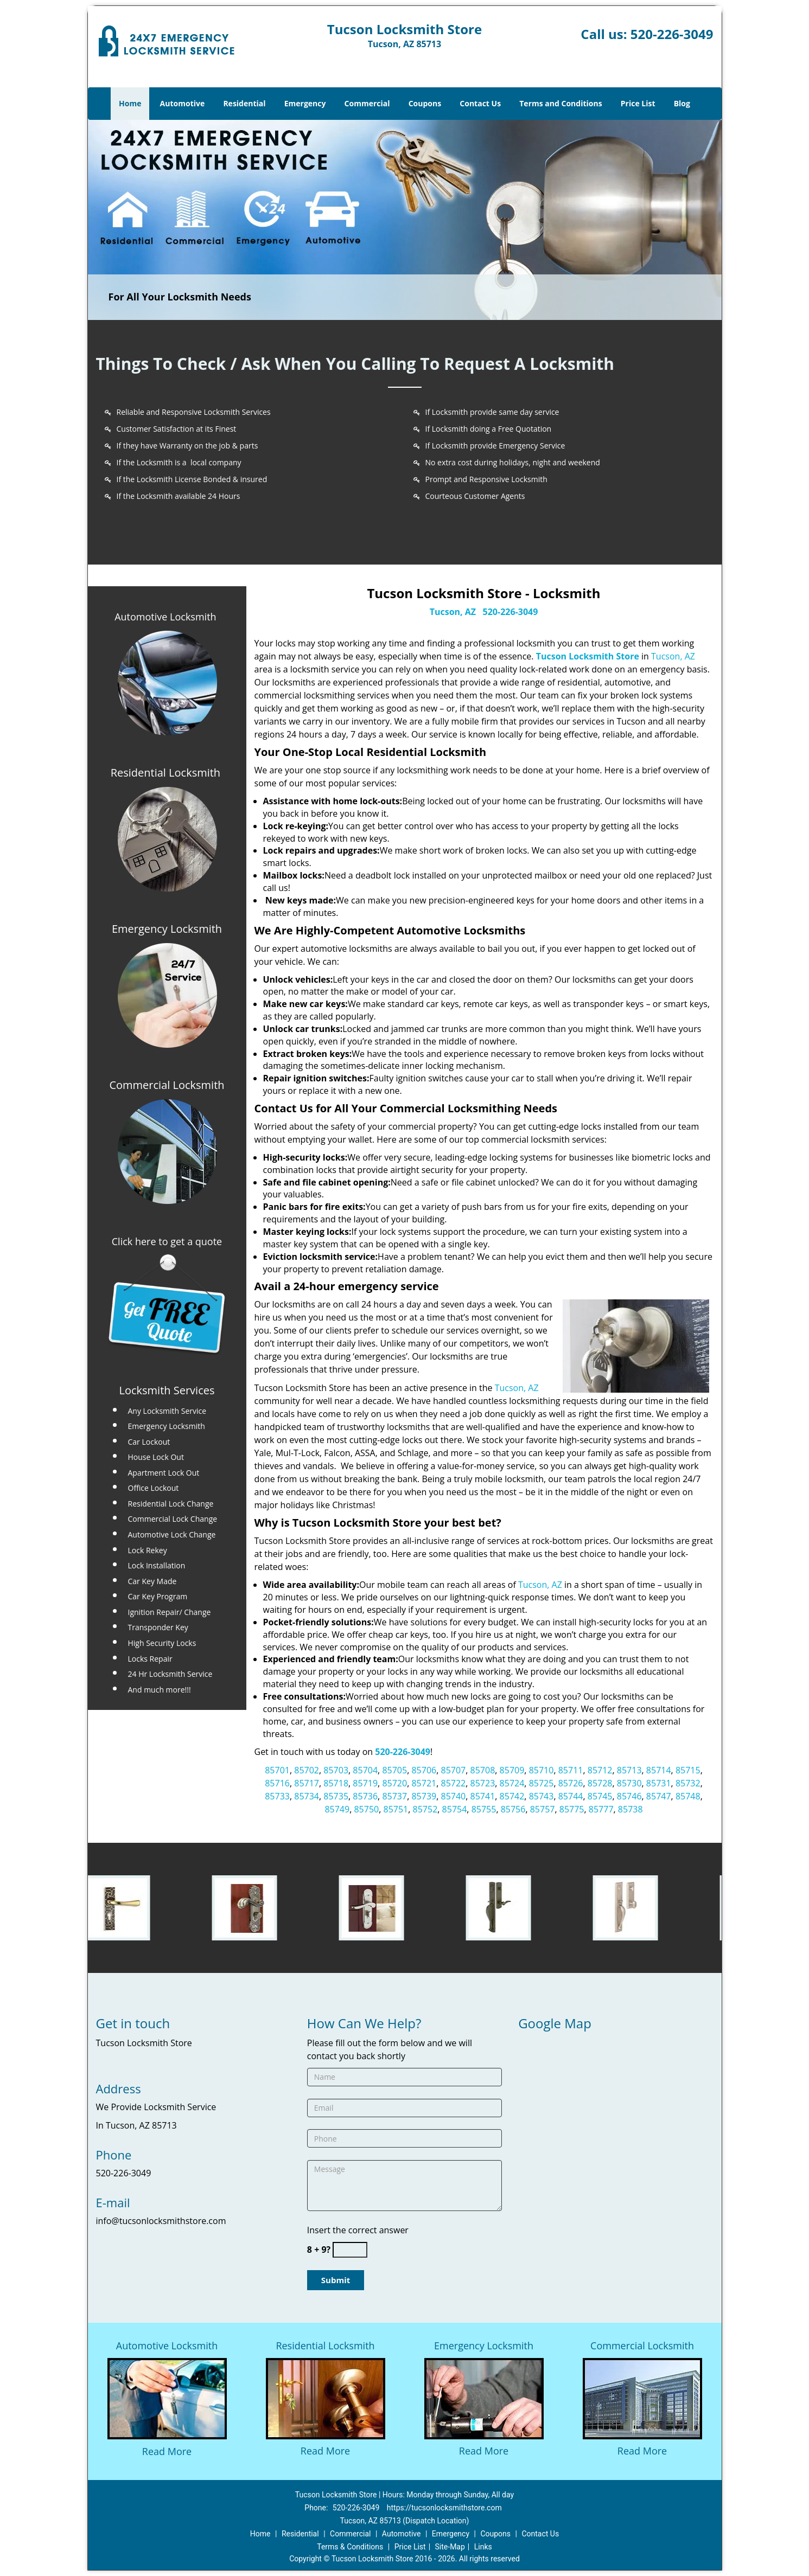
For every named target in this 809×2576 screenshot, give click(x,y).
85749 (336, 1809)
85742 (512, 1796)
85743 (541, 1796)
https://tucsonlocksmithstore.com (444, 2507)
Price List (638, 103)
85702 (306, 1770)
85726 (570, 1783)
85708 (482, 1770)
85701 (277, 1770)
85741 (482, 1796)
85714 (658, 1770)
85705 (394, 1770)
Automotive (182, 103)
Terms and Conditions (560, 103)
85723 (482, 1783)
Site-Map (450, 2546)
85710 (541, 1770)
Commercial (367, 103)
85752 (425, 1809)
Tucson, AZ (453, 612)
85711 (570, 1770)
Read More (167, 2451)
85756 (513, 1809)
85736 (365, 1796)
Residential (244, 103)
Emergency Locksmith (483, 2345)
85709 (512, 1770)
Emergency (305, 103)
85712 (600, 1770)
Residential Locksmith (325, 2345)
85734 (306, 1796)
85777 (601, 1809)
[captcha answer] (350, 2250)
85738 (630, 1809)
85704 (365, 1770)
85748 (688, 1796)
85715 (688, 1770)
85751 (395, 1809)
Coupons (425, 103)
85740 (453, 1796)
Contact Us (480, 103)
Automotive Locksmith (165, 616)
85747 (658, 1796)
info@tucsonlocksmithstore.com (161, 2221)
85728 (600, 1783)
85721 (423, 1783)
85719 (365, 1783)
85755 (484, 1809)
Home (130, 103)
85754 (454, 1809)
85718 (335, 1783)
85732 (688, 1783)
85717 (306, 1783)
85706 (423, 1770)
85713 (629, 1770)
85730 (629, 1783)
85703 (335, 1770)
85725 (541, 1783)
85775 (571, 1809)
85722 (453, 1783)
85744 (570, 1796)
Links (483, 2546)
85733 (277, 1796)
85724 (512, 1783)
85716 (277, 1783)
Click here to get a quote (167, 1241)
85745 (600, 1796)
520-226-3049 (672, 34)
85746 (629, 1796)
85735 (335, 1796)
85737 (394, 1796)
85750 (366, 1809)
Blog (682, 103)
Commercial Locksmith (642, 2345)
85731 (658, 1783)
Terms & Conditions (350, 2546)
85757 (542, 1809)
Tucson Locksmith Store (587, 656)
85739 (423, 1796)
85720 (394, 1783)
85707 (453, 1770)
